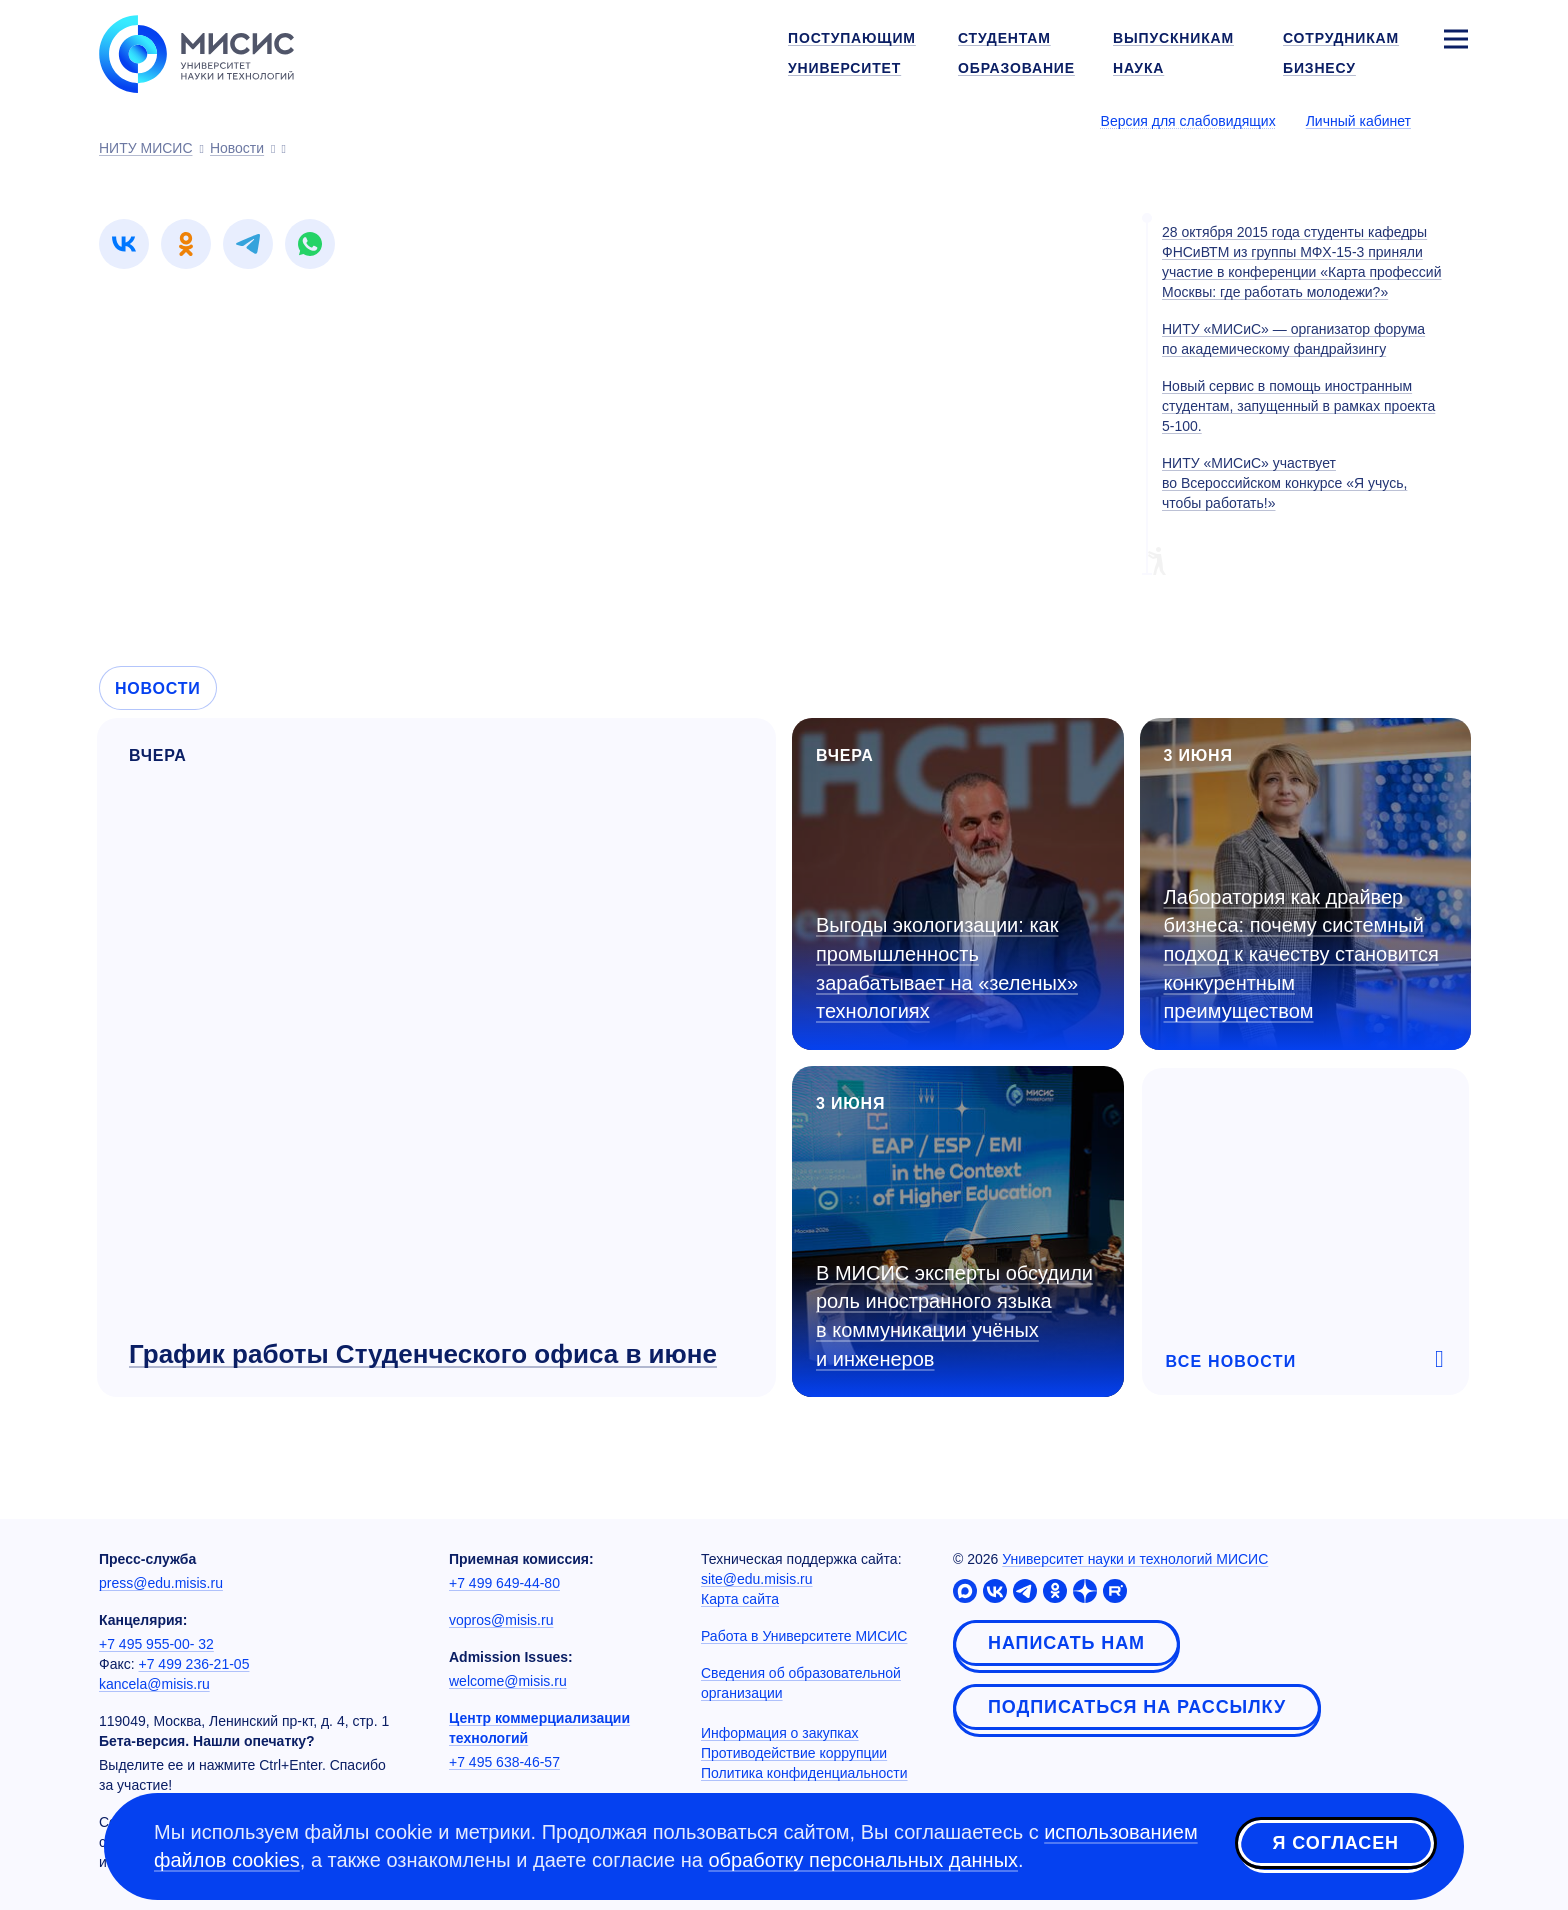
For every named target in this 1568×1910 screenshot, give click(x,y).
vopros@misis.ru (501, 1620)
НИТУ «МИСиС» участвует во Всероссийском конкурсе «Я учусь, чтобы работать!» (1284, 483)
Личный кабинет (1358, 121)
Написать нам (1066, 1643)
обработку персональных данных (863, 1860)
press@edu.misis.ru (161, 1583)
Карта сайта (740, 1599)
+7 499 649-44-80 (504, 1583)
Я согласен (1336, 1843)
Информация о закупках (780, 1733)
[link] (124, 244)
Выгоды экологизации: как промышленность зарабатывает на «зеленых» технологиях (947, 968)
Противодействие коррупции (794, 1753)
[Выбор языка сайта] (1455, 120)
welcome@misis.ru (508, 1681)
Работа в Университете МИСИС (804, 1636)
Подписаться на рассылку (1137, 1707)
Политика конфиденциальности (804, 1773)
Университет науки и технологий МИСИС (1135, 1559)
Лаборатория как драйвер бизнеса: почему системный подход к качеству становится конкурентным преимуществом (1301, 954)
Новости (158, 688)
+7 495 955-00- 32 (156, 1644)
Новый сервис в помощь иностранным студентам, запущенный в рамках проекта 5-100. (1298, 406)
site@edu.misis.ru (756, 1579)
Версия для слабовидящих (1188, 121)
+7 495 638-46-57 (504, 1762)
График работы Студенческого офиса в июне (423, 1354)
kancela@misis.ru (154, 1684)
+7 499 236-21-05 (194, 1664)
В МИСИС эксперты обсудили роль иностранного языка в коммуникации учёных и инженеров (954, 1316)
